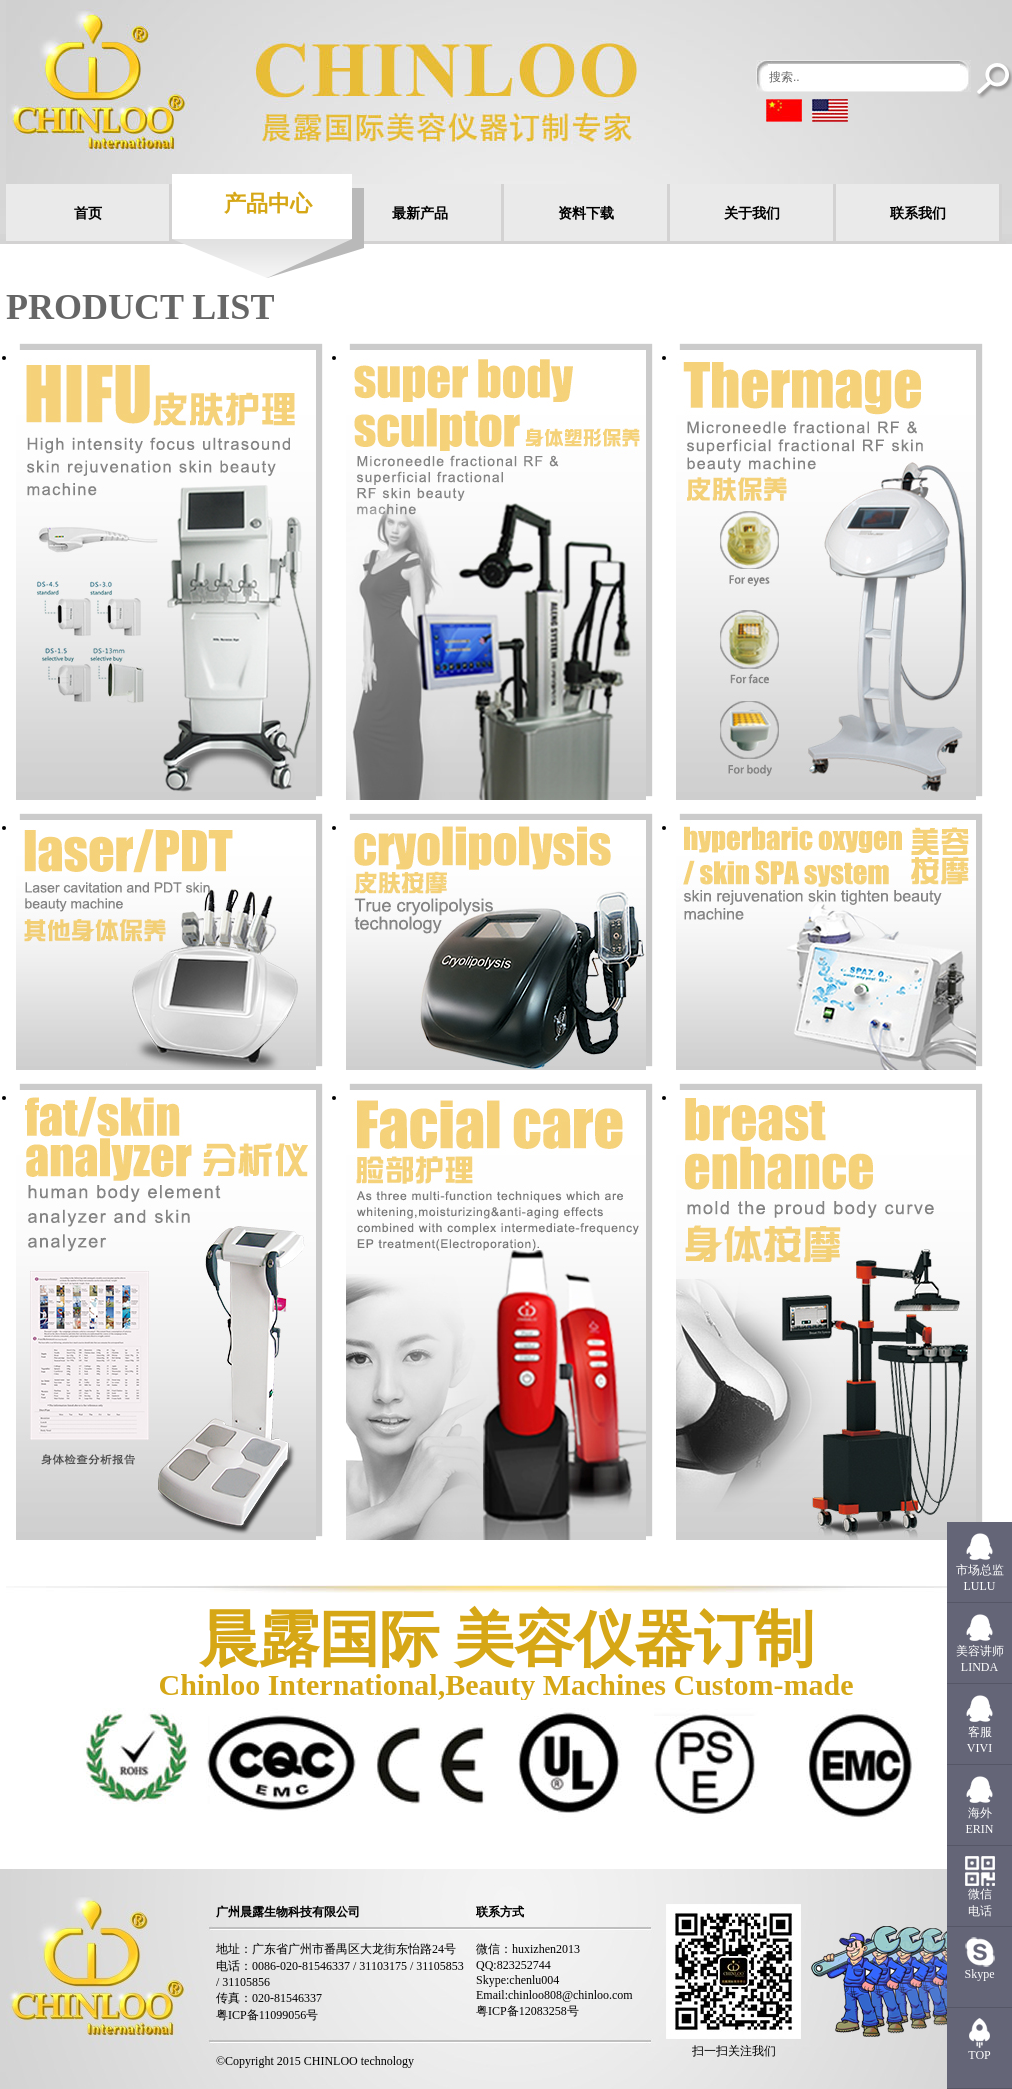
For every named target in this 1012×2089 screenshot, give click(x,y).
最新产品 (420, 213)
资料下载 (586, 213)
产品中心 (268, 203)
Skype (980, 1974)
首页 (88, 213)
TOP (979, 2055)
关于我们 (752, 213)
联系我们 (918, 213)
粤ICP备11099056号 (267, 2015)
